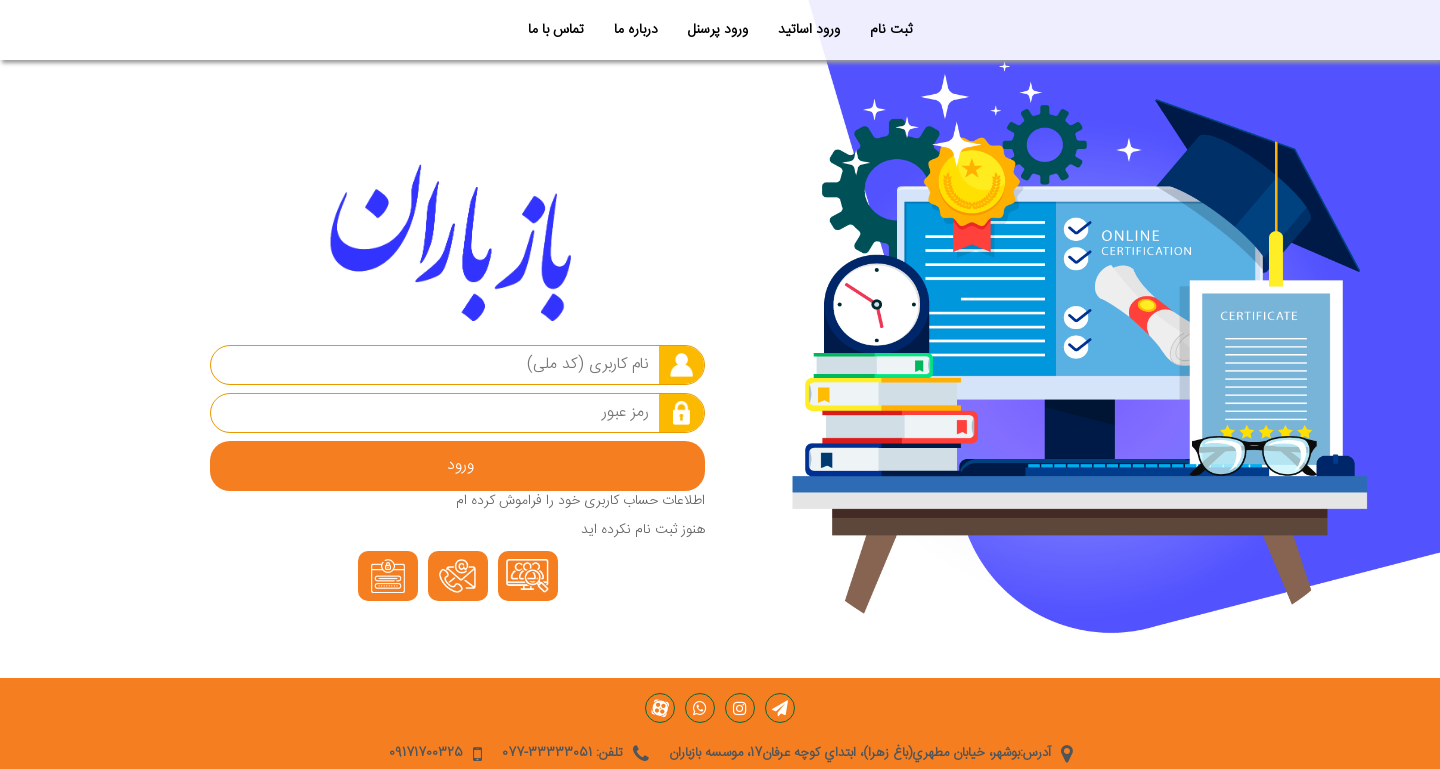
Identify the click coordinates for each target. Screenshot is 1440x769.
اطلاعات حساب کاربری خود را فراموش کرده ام (580, 501)
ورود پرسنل (718, 30)
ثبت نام (891, 30)
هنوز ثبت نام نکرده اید (643, 530)
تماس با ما (556, 30)
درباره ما (636, 30)
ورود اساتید (809, 30)
